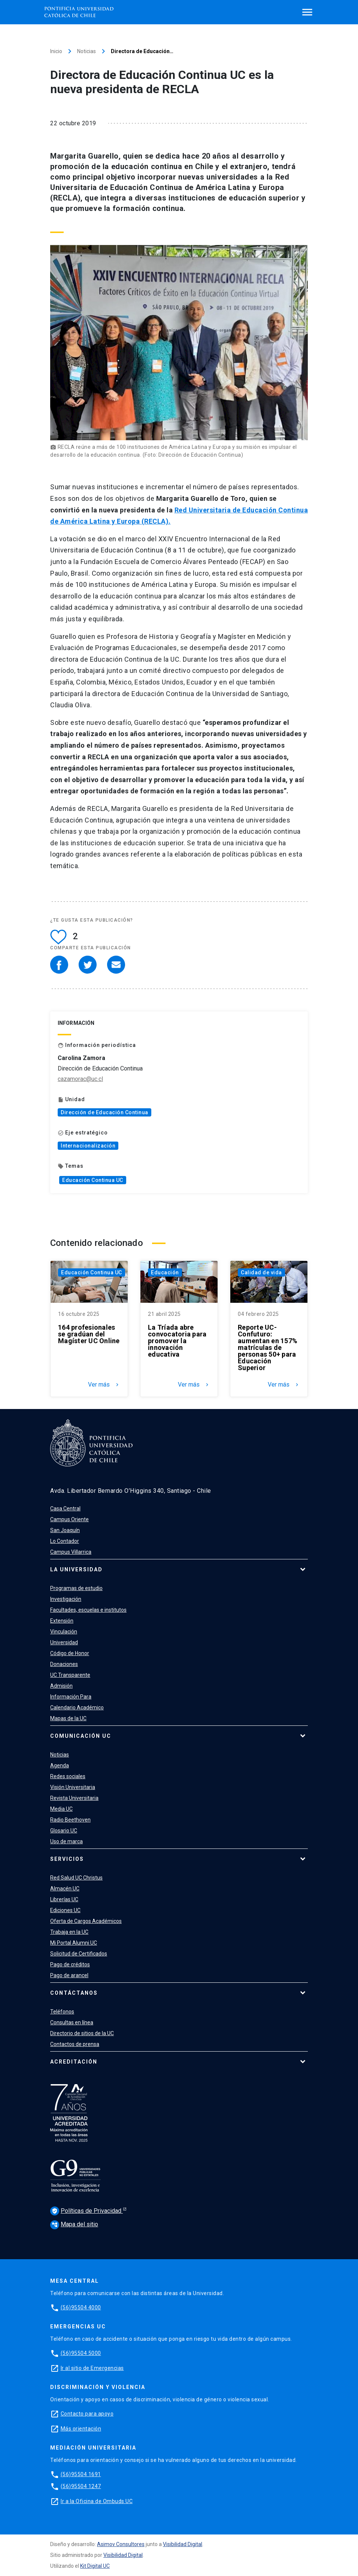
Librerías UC (64, 1899)
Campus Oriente (69, 1519)
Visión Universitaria (72, 1787)
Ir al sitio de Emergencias (92, 2368)
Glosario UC (63, 1831)
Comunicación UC (80, 1736)
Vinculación (63, 1632)
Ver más (104, 1385)
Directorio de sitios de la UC (82, 2033)
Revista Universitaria (74, 1798)
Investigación (65, 1599)
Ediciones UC (65, 1910)
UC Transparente (70, 1675)
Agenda (59, 1765)
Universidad (64, 1642)
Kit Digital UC (95, 2566)
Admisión (61, 1686)
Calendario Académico (77, 1707)
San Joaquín (65, 1530)
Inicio (56, 51)
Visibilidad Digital (182, 2544)
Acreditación (73, 2062)
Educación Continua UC (92, 1180)
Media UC (61, 1809)
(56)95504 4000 (81, 2307)
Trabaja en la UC (69, 1932)
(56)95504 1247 (81, 2486)
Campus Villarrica (70, 1552)
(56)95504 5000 (81, 2353)
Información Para (70, 1697)
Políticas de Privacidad (86, 2210)
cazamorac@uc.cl (80, 1078)
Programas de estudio (76, 1588)
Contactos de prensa (74, 2044)
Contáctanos (74, 1993)
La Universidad (76, 1569)
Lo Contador (64, 1541)
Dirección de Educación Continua (104, 1112)
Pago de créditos (70, 1964)
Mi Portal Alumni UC (73, 1943)
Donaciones (64, 1664)
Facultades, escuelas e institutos (88, 1610)
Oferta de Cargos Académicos (86, 1921)
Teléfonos (62, 2012)
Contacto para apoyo (87, 2414)
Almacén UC (64, 1889)
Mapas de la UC (68, 1718)
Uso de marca (66, 1841)
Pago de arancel (69, 1975)
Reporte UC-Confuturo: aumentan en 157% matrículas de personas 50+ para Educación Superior (267, 1347)
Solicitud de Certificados (78, 1954)
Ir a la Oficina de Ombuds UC (97, 2501)
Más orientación (81, 2429)
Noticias (86, 51)
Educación (165, 1272)
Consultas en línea (71, 2022)
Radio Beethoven (70, 1820)
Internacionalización (88, 1146)
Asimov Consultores (121, 2544)
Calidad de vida (261, 1272)
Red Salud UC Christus (76, 1878)
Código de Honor (69, 1653)
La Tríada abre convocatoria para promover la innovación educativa (177, 1341)
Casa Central (65, 1508)
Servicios (67, 1859)
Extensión (61, 1621)
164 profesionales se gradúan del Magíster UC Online (89, 1334)
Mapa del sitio (74, 2224)
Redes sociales (67, 1776)
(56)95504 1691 (81, 2474)
